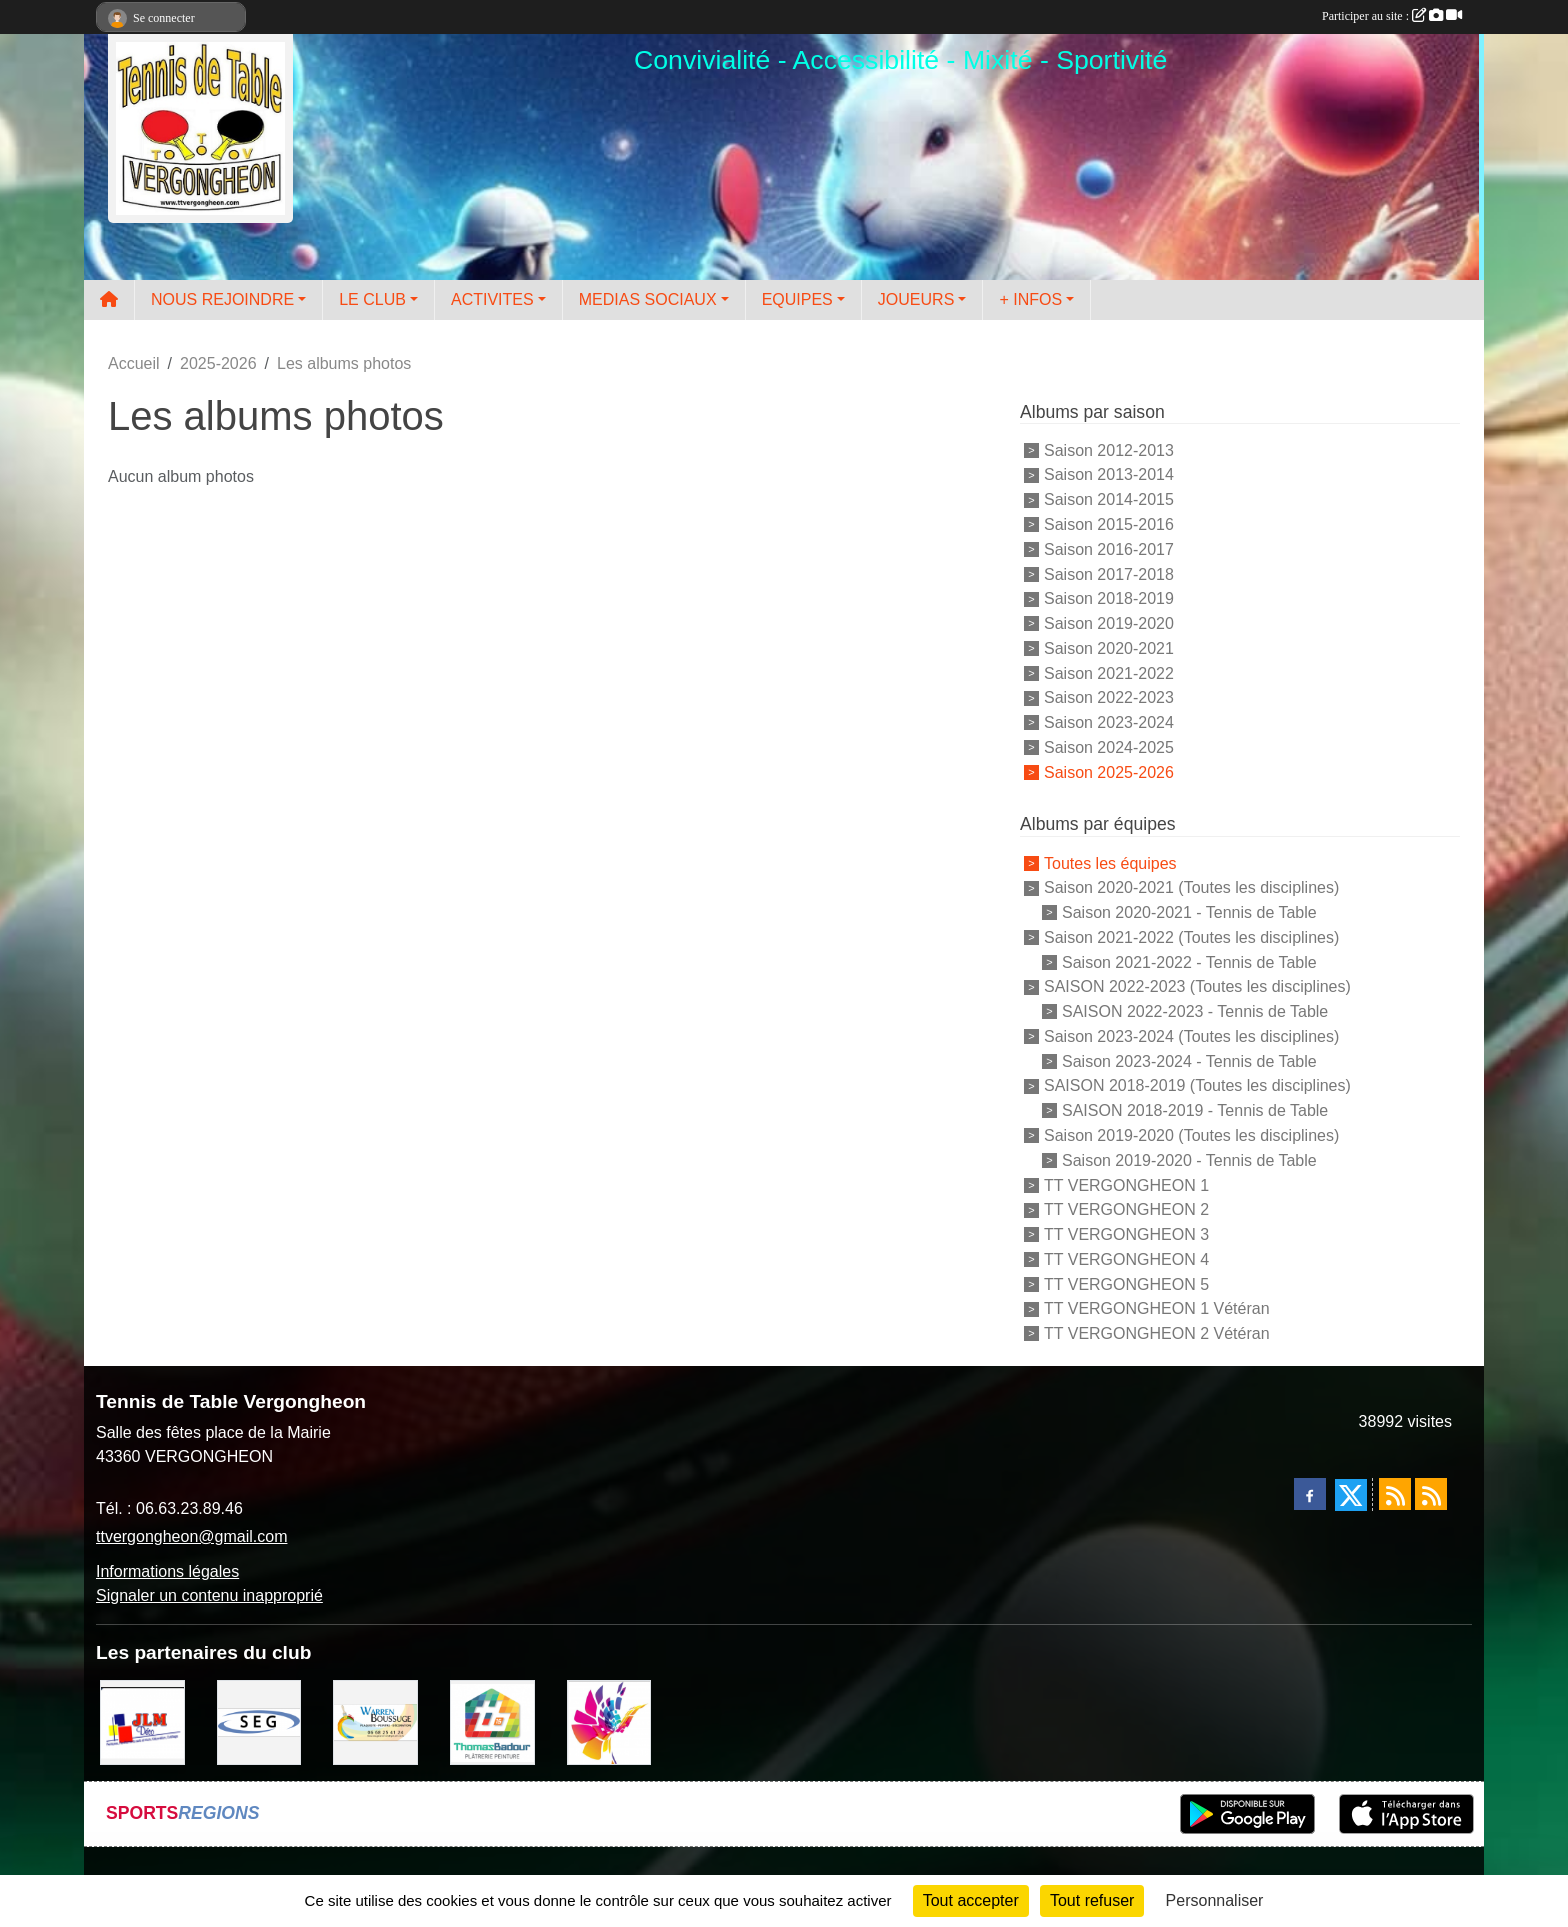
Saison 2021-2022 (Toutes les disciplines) (1191, 937)
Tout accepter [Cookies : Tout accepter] (971, 1900)
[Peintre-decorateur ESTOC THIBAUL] (609, 1720)
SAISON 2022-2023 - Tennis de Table (1195, 1011)
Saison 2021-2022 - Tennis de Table (1189, 961)
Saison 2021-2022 (1109, 672)
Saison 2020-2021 (1109, 648)
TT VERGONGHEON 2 (1126, 1209)
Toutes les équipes (1110, 862)
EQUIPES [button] (797, 299)
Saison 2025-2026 (1109, 771)
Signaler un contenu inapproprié (209, 1595)
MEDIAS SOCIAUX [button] (648, 299)
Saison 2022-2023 (1109, 697)
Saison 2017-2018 (1109, 573)
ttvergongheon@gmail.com (191, 1536)
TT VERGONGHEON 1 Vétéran (1157, 1308)
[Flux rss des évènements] (1431, 1494)
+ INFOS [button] (1030, 299)
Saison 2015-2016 (1109, 524)
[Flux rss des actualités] (1395, 1494)
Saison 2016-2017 (1109, 549)
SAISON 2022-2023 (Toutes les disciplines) (1197, 986)
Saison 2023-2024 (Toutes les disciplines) (1191, 1036)
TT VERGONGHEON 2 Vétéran (1157, 1333)
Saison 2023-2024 (1109, 722)
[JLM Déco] (142, 1720)
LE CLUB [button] (372, 299)
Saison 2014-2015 (1109, 499)
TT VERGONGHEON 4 (1126, 1259)
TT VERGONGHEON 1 (1126, 1184)
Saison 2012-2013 (1109, 449)
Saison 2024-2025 (1109, 747)
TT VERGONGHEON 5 (1126, 1283)
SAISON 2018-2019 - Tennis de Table (1195, 1110)
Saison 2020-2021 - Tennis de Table (1189, 912)
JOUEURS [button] (916, 299)
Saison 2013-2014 (1109, 474)
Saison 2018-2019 (1109, 598)
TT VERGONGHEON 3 (1126, 1234)
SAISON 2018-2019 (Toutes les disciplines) (1197, 1085)
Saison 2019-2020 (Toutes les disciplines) (1191, 1135)
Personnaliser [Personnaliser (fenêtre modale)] (1215, 1900)
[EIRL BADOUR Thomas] (492, 1720)
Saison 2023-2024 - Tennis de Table (1189, 1060)
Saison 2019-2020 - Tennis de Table (1189, 1160)
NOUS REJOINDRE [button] (222, 299)
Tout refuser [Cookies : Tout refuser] (1092, 1900)
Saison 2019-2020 (1109, 623)
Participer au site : (1392, 16)
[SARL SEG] (259, 1720)
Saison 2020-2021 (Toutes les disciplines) (1191, 887)
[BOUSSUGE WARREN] (375, 1720)
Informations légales (167, 1571)
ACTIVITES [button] (492, 299)
